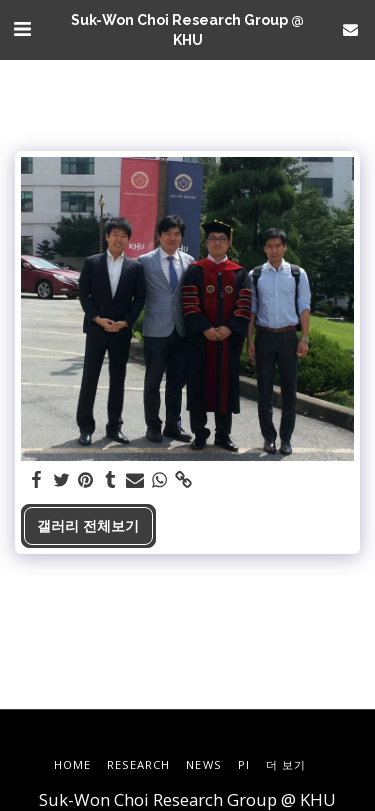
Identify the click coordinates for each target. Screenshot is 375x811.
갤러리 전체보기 (88, 525)
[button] (22, 28)
